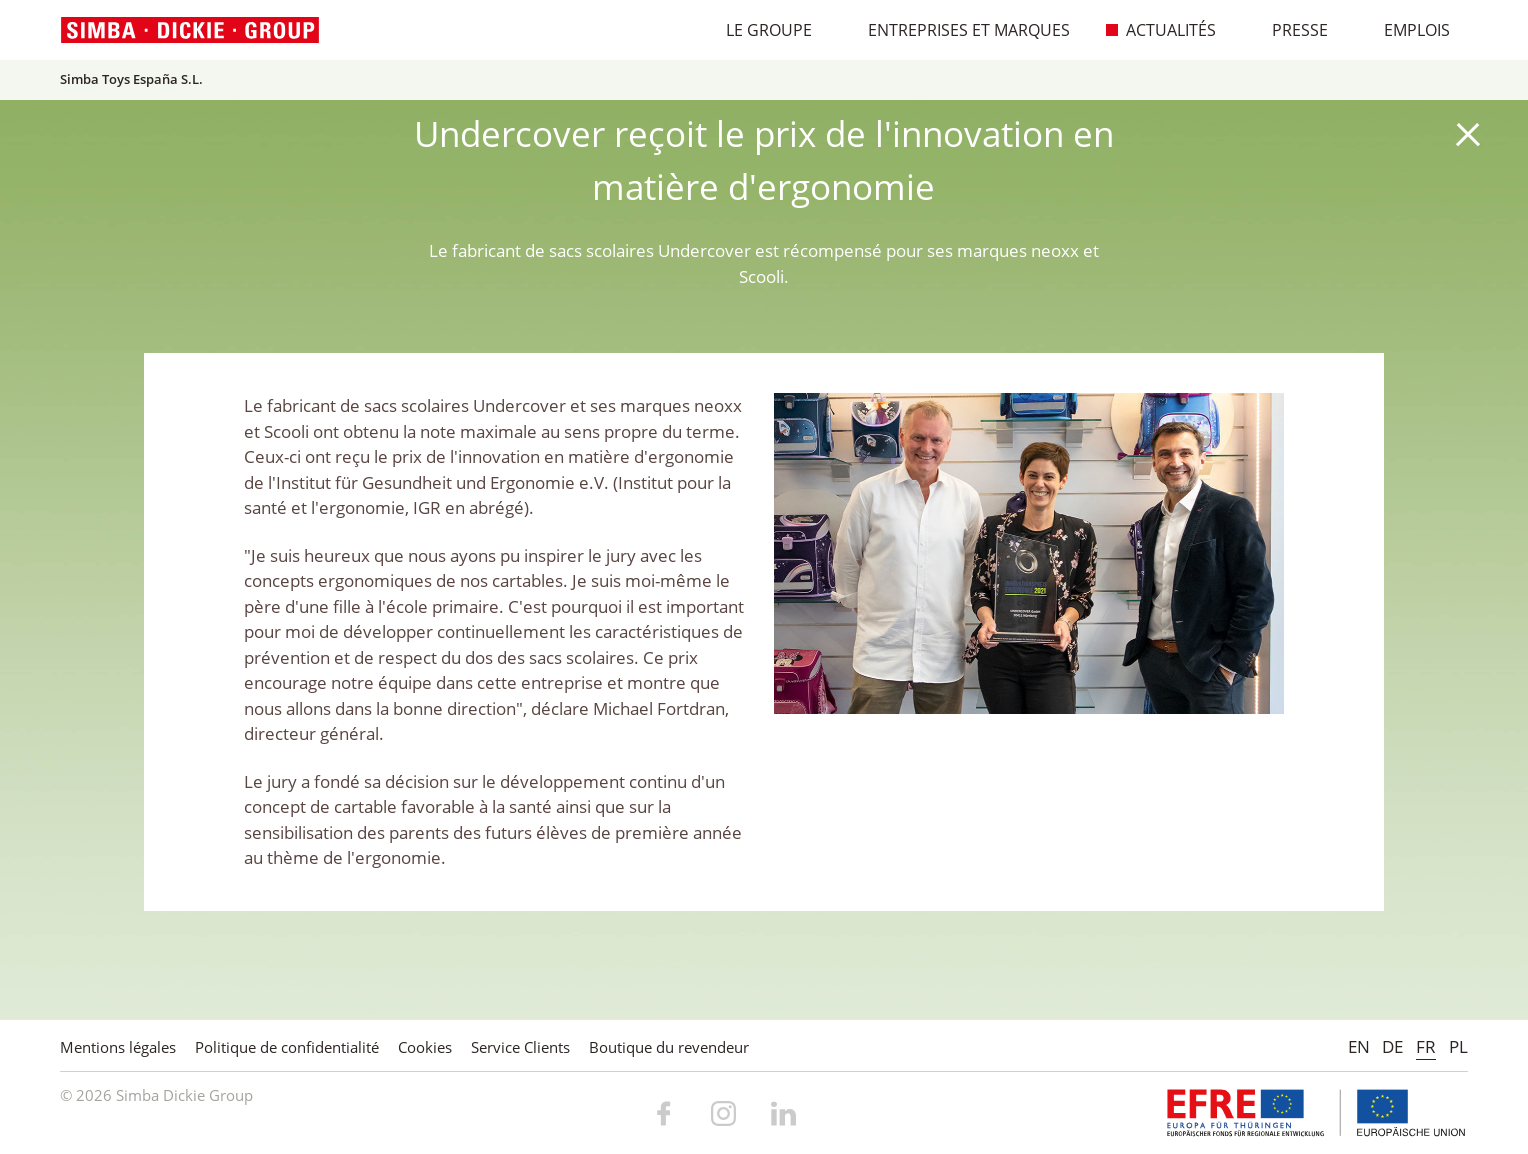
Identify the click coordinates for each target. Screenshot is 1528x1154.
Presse (1289, 30)
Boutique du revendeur (669, 1047)
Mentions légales (118, 1047)
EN (1359, 1046)
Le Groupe (758, 30)
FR (1426, 1046)
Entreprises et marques (958, 30)
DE (1392, 1046)
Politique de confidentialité (287, 1047)
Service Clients (520, 1047)
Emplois (1406, 30)
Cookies (425, 1047)
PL (1458, 1046)
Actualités (1160, 30)
